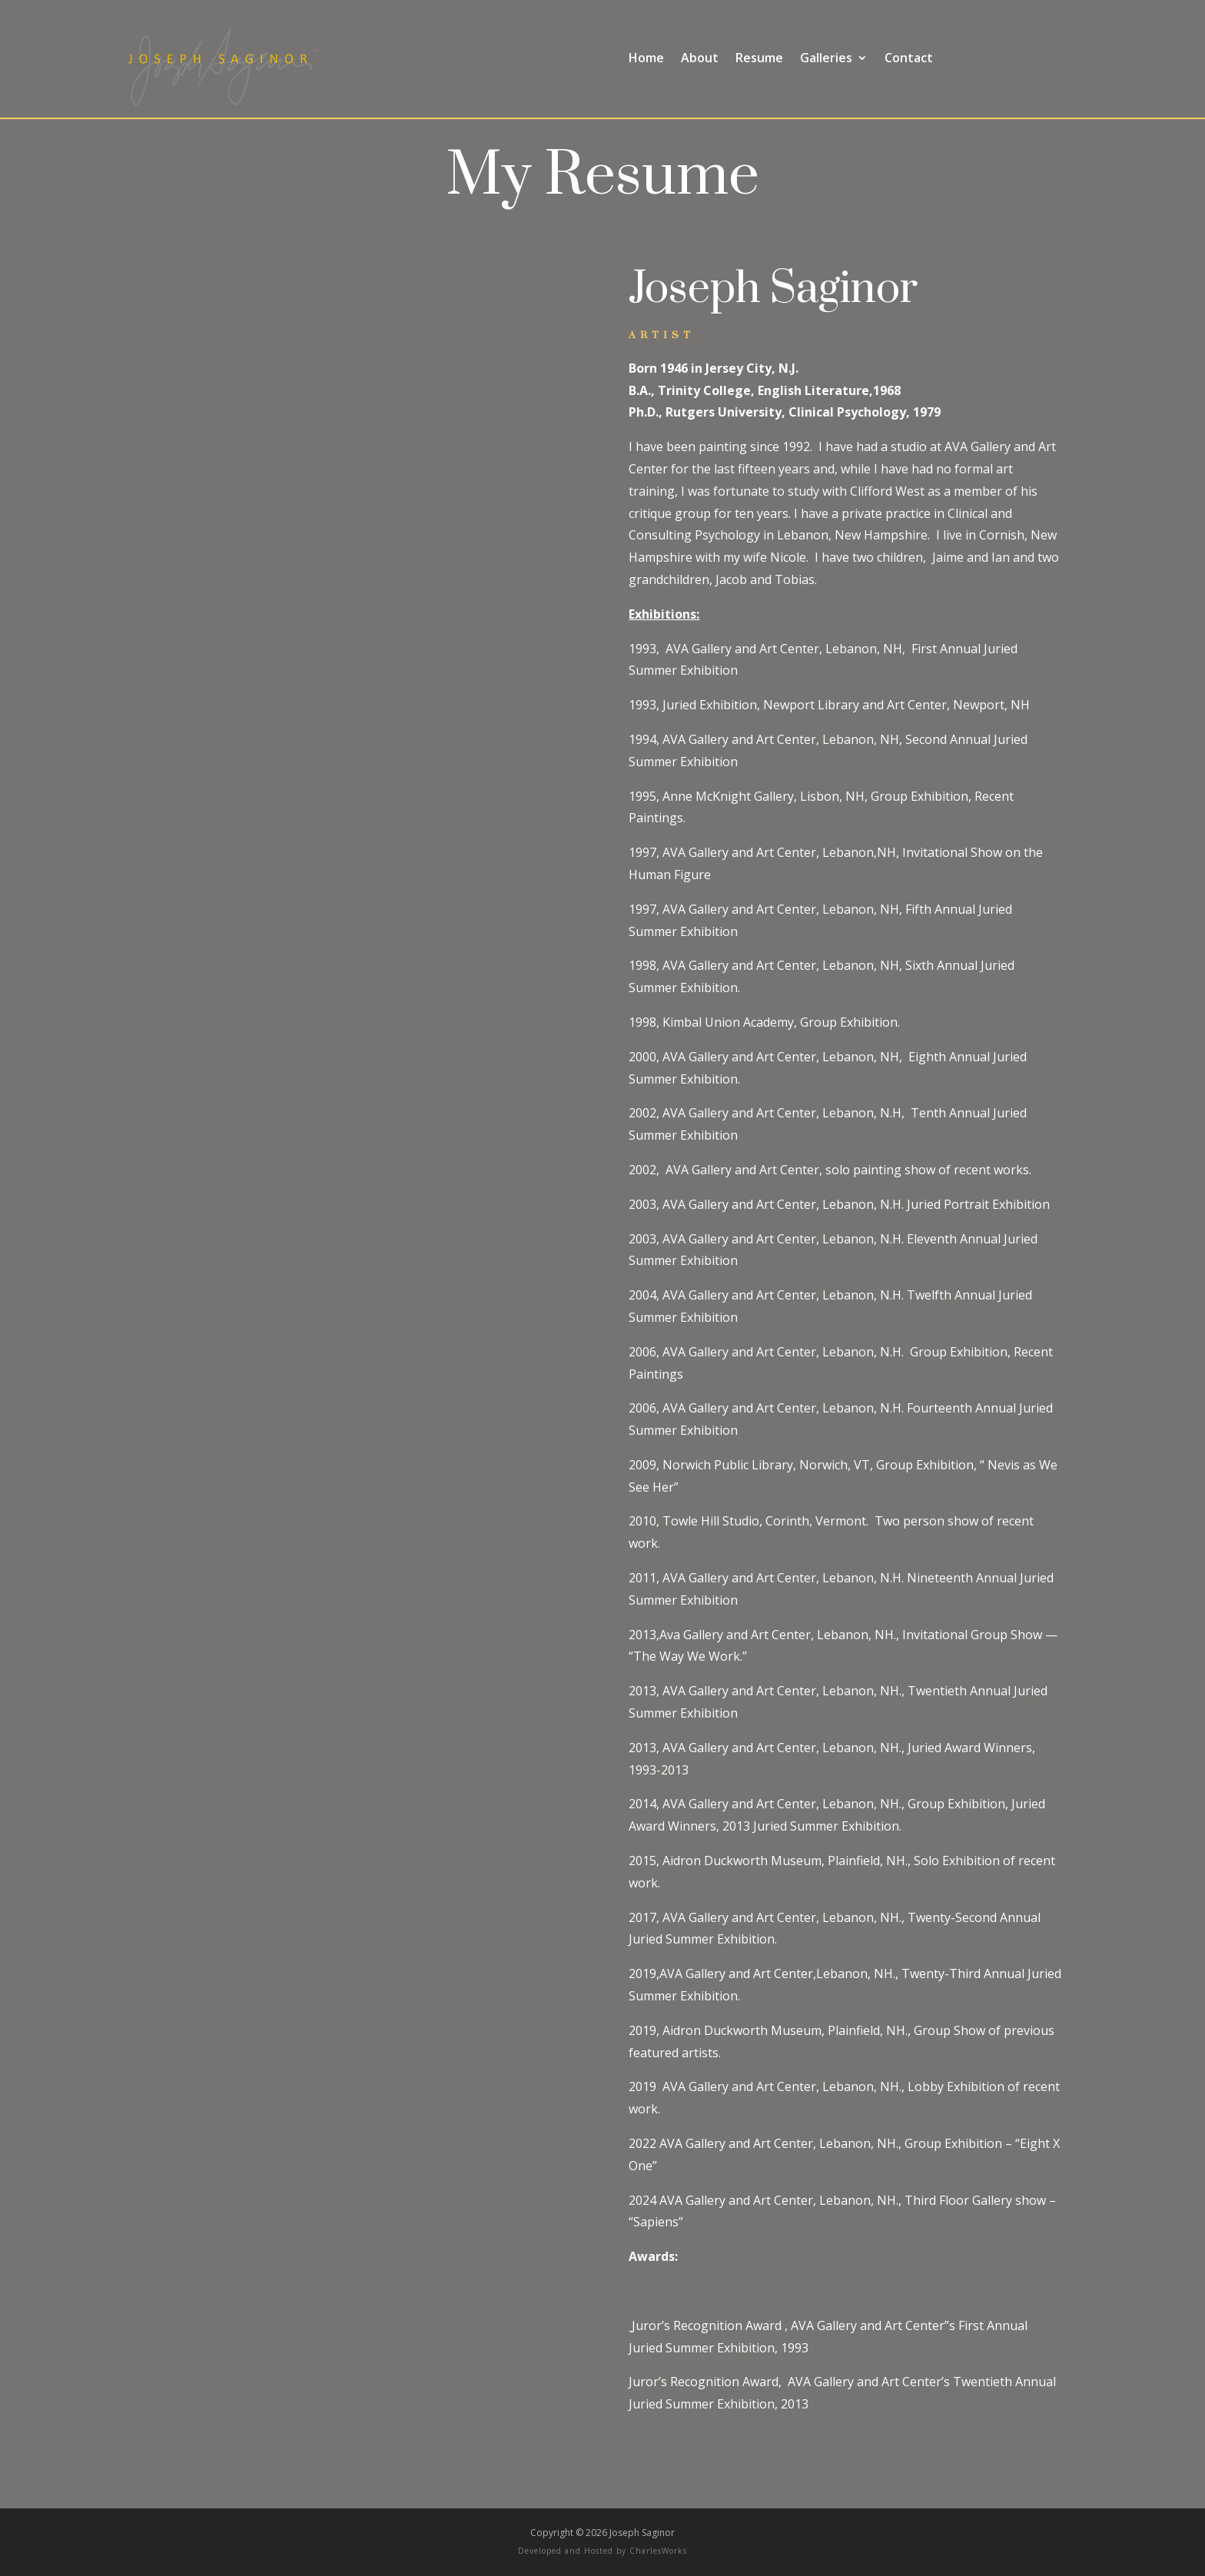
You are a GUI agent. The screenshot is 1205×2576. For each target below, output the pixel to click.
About (700, 59)
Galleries (826, 59)
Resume (759, 59)
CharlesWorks (658, 2550)
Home (646, 59)
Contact (909, 59)
